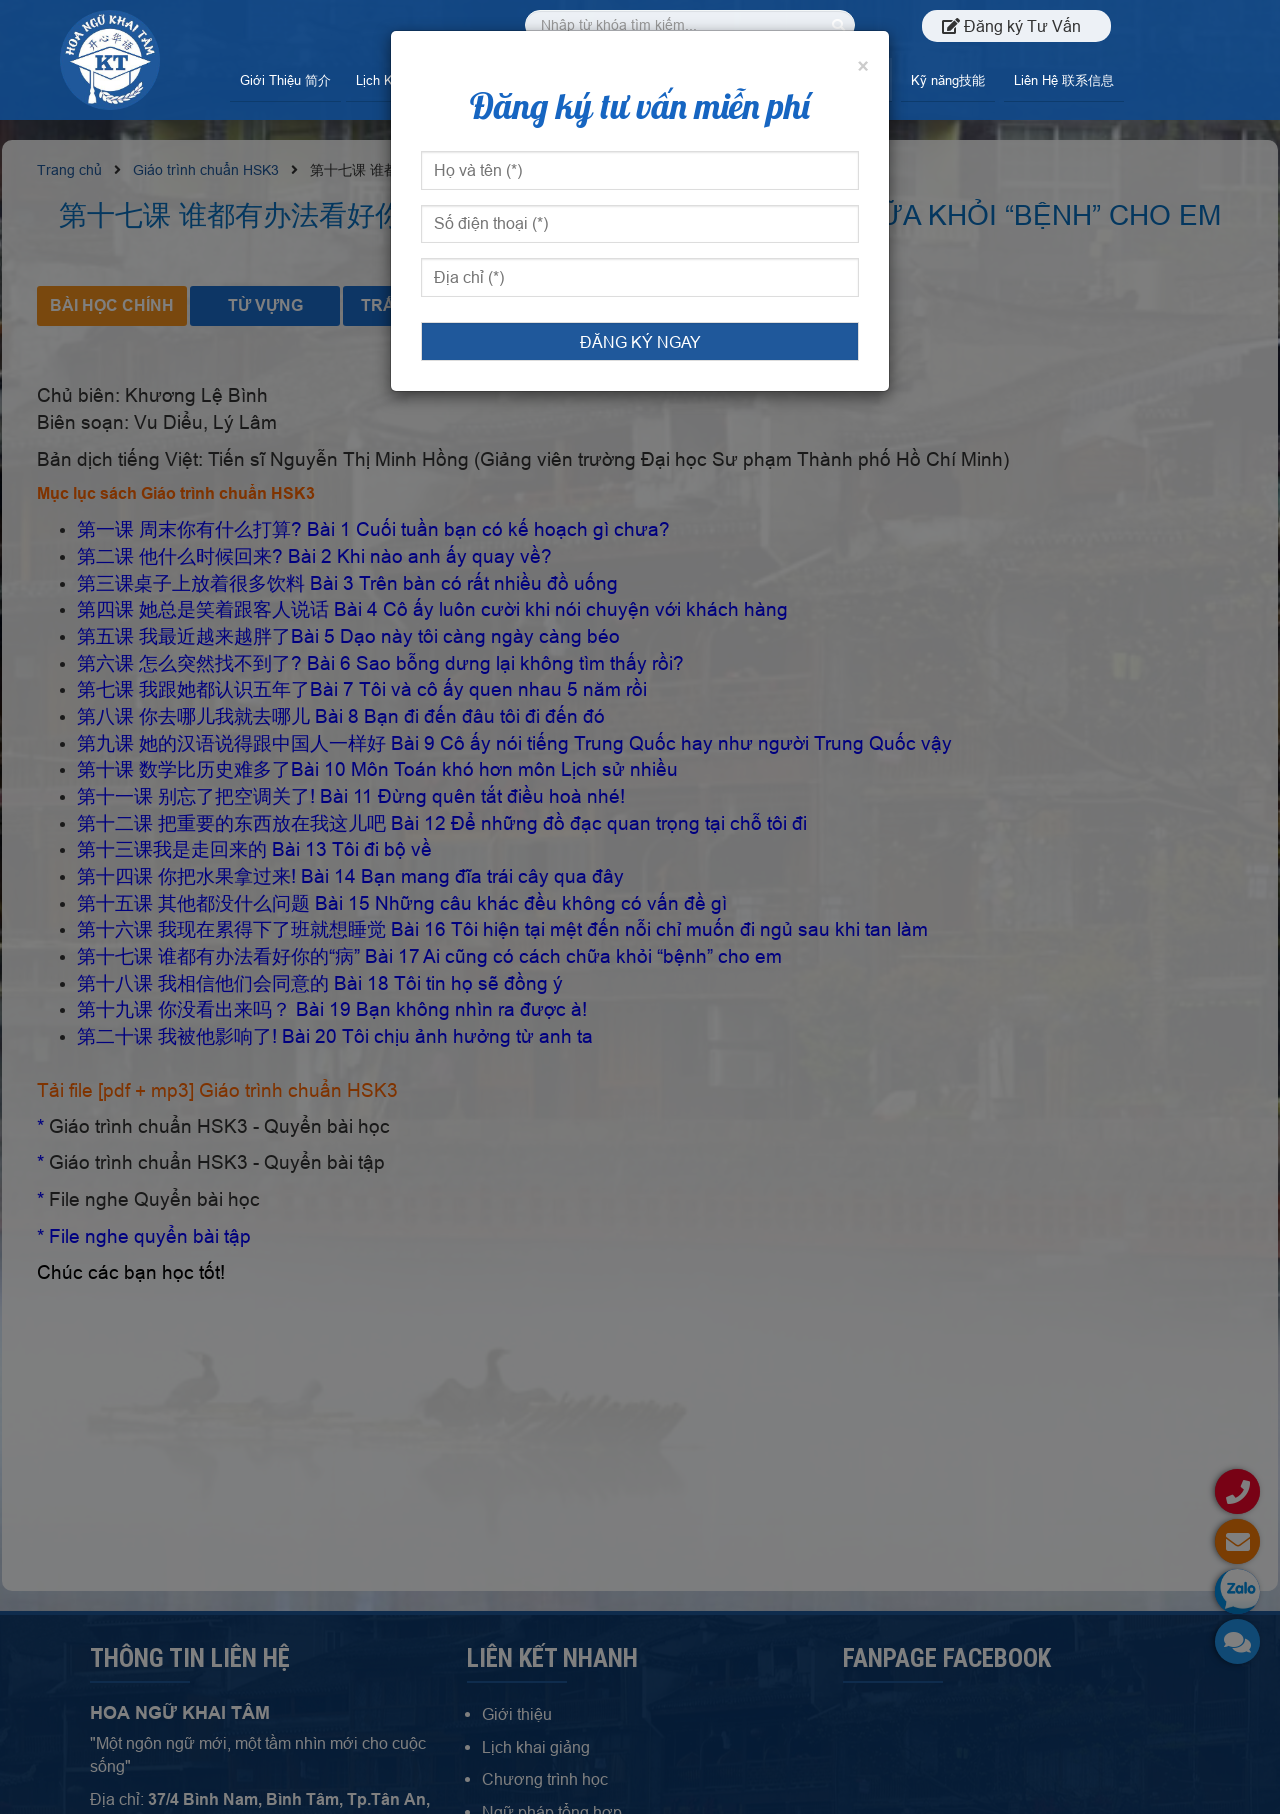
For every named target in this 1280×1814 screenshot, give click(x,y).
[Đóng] (863, 66)
